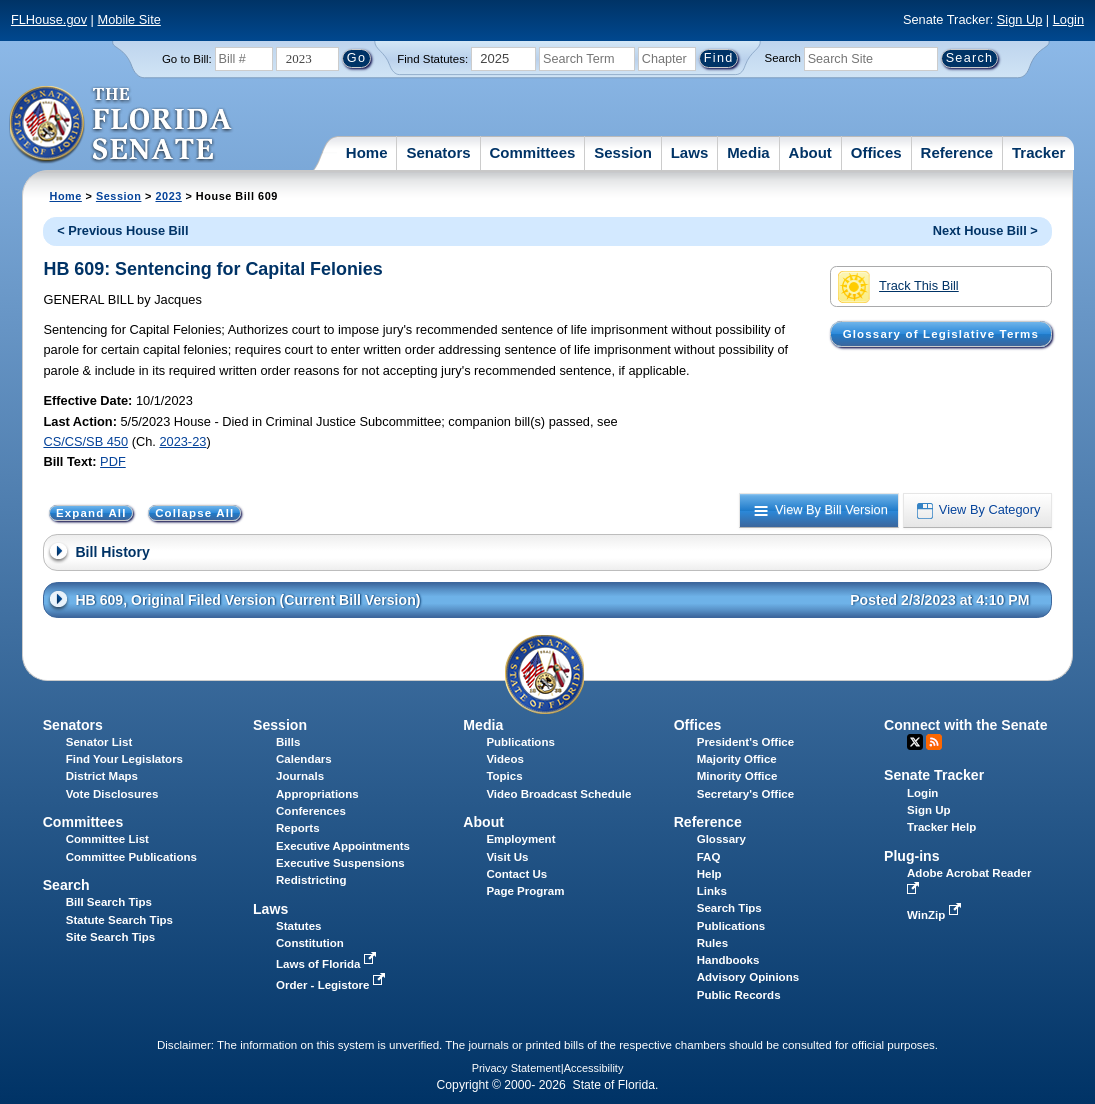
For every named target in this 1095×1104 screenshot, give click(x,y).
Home (367, 152)
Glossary (721, 839)
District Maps (102, 776)
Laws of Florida (328, 964)
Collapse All (194, 513)
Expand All (91, 513)
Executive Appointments (343, 846)
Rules (712, 943)
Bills (288, 742)
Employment (520, 839)
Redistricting (311, 880)
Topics (504, 776)
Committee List (107, 839)
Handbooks (728, 960)
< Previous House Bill (122, 230)
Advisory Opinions (748, 977)
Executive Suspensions (340, 863)
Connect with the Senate (965, 725)
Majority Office (737, 759)
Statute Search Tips (119, 920)
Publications (520, 742)
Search (783, 58)
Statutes (298, 926)
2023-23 (182, 441)
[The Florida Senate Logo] (121, 125)
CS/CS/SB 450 (85, 441)
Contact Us (516, 874)
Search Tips (729, 908)
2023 (168, 196)
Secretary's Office (745, 794)
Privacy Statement (516, 1068)
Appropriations (317, 794)
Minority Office (737, 776)
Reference (957, 152)
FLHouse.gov (49, 19)
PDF (113, 461)
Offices (876, 152)
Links (712, 891)
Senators (438, 152)
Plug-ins (912, 856)
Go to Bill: (187, 59)
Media (748, 152)
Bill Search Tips (109, 902)
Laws (690, 152)
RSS (934, 742)
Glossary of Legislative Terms (941, 334)
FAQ (709, 857)
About (810, 152)
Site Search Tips (110, 937)
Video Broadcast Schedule (558, 794)
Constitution (310, 943)
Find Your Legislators (124, 759)
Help (709, 874)
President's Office (745, 742)
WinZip (935, 915)
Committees (533, 152)
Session (623, 152)
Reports (298, 828)
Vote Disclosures (112, 794)
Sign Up (1020, 19)
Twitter (915, 742)
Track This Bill (898, 287)
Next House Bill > (985, 230)
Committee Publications (131, 857)
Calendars (304, 759)
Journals (300, 776)
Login (1068, 19)
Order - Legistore (332, 985)
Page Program (525, 891)
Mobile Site (129, 19)
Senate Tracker (934, 775)
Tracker (1038, 152)
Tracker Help (941, 827)
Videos (505, 759)
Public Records (739, 995)
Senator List (99, 742)
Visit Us (507, 857)
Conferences (311, 811)
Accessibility (594, 1068)
